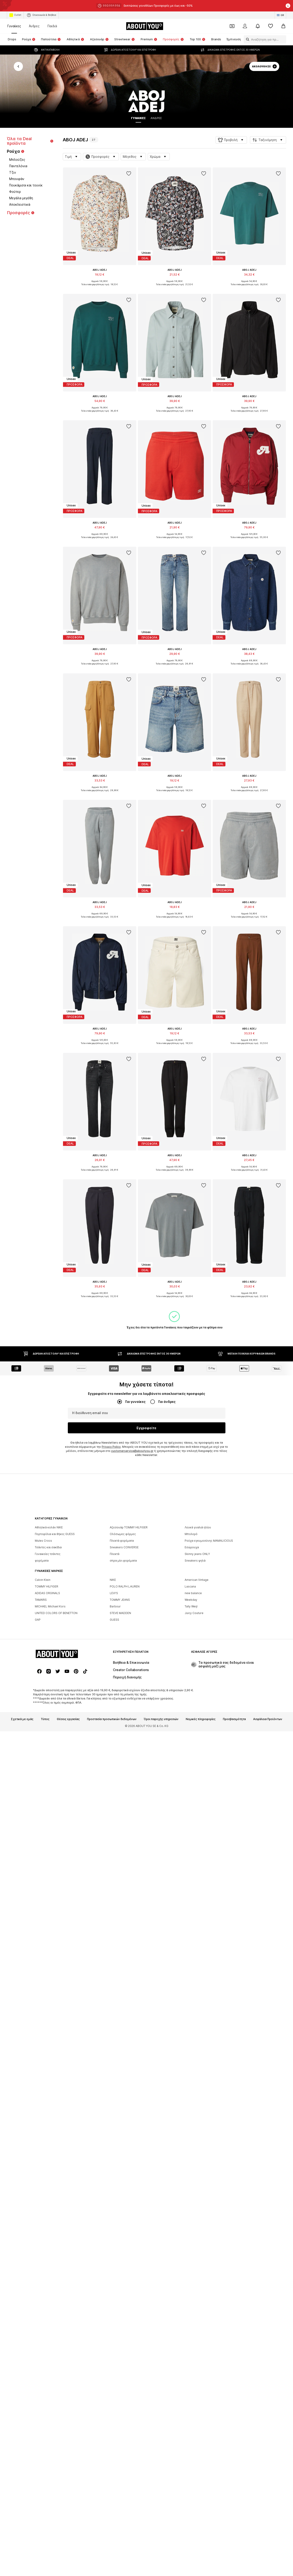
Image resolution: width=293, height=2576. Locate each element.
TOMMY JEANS (120, 1568)
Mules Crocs (43, 1509)
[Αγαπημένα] (270, 26)
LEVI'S (114, 1561)
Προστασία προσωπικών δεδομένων (112, 1682)
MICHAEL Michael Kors (50, 1575)
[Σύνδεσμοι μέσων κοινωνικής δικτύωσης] (39, 1634)
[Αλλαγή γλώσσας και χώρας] (280, 15)
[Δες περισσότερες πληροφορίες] (99, 288)
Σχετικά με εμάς (22, 1682)
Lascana (190, 1555)
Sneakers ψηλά (195, 1529)
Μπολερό (191, 1502)
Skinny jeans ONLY (197, 1522)
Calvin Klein (42, 1548)
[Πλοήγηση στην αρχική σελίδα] (144, 26)
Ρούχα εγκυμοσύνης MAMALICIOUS (209, 1509)
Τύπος (45, 1682)
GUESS (114, 1588)
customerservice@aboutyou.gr (132, 1451)
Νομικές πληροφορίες (201, 1682)
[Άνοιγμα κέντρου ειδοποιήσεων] (257, 26)
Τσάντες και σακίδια (48, 1516)
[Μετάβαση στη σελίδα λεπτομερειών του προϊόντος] (99, 229)
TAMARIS (41, 1568)
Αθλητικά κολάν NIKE (49, 1496)
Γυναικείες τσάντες (47, 1522)
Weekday (191, 1568)
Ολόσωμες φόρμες (123, 1502)
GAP (38, 1588)
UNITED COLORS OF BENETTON (56, 1581)
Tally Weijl (191, 1575)
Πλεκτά (114, 1522)
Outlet (15, 15)
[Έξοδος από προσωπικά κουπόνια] (232, 26)
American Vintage (196, 1548)
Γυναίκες (14, 26)
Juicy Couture (194, 1581)
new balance (193, 1561)
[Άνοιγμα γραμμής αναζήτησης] (246, 39)
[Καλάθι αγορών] (283, 26)
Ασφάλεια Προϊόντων (267, 1682)
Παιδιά (52, 26)
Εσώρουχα (192, 1516)
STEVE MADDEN (120, 1581)
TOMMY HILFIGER (46, 1555)
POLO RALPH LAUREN (125, 1555)
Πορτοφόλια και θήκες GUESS (55, 1502)
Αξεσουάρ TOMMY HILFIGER (129, 1496)
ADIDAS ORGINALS (47, 1561)
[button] (231, 140)
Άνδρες (34, 26)
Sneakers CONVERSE (124, 1516)
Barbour (115, 1575)
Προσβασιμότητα (234, 1682)
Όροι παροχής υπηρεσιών (161, 1682)
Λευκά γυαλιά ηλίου (198, 1496)
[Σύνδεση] (245, 26)
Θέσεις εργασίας (68, 1682)
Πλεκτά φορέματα (122, 1509)
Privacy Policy (111, 1447)
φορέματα (42, 1529)
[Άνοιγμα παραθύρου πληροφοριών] (288, 5)
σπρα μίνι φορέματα (123, 1529)
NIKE (113, 1548)
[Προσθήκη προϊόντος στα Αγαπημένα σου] (128, 173)
